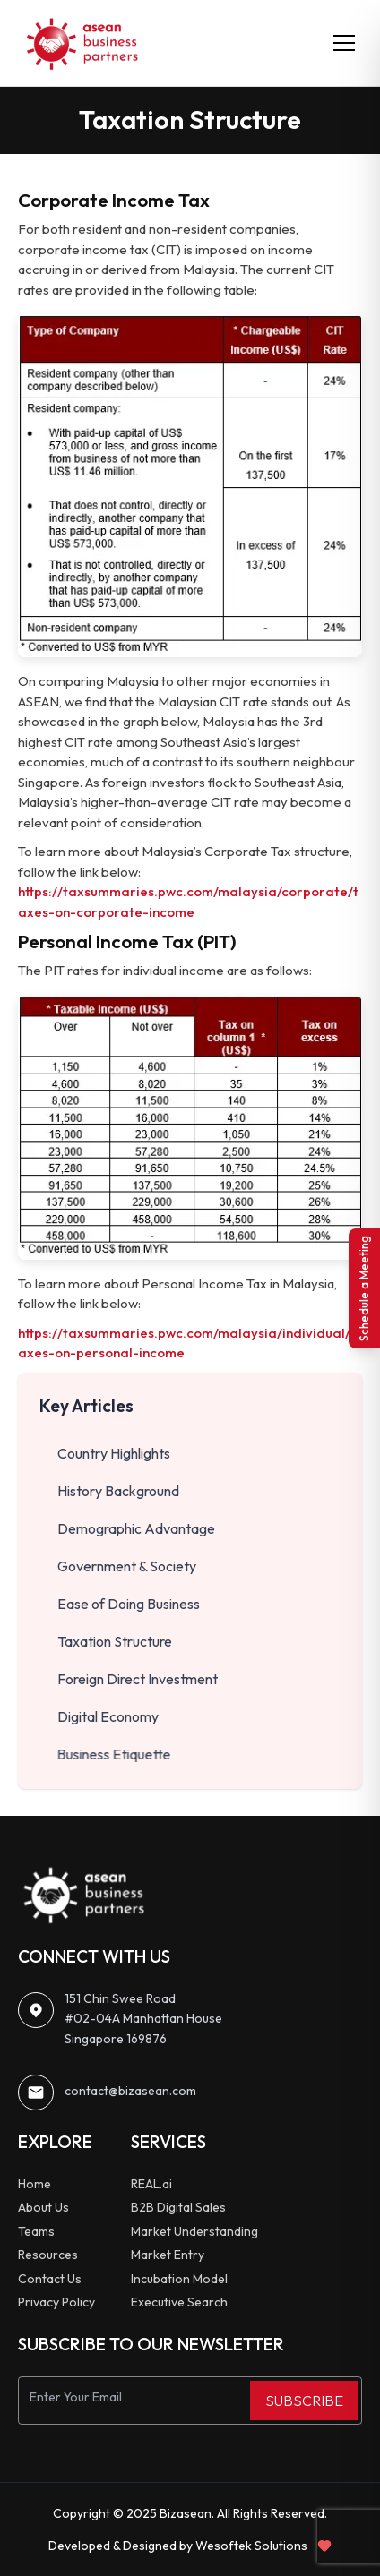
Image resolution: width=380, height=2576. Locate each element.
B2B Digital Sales (178, 2207)
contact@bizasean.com (130, 2091)
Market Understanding (194, 2231)
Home (34, 2184)
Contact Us (50, 2279)
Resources (48, 2255)
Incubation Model (179, 2279)
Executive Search (179, 2302)
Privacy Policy (56, 2302)
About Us (43, 2207)
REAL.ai (151, 2184)
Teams (36, 2231)
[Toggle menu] (344, 43)
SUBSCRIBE (304, 2400)
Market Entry (167, 2255)
